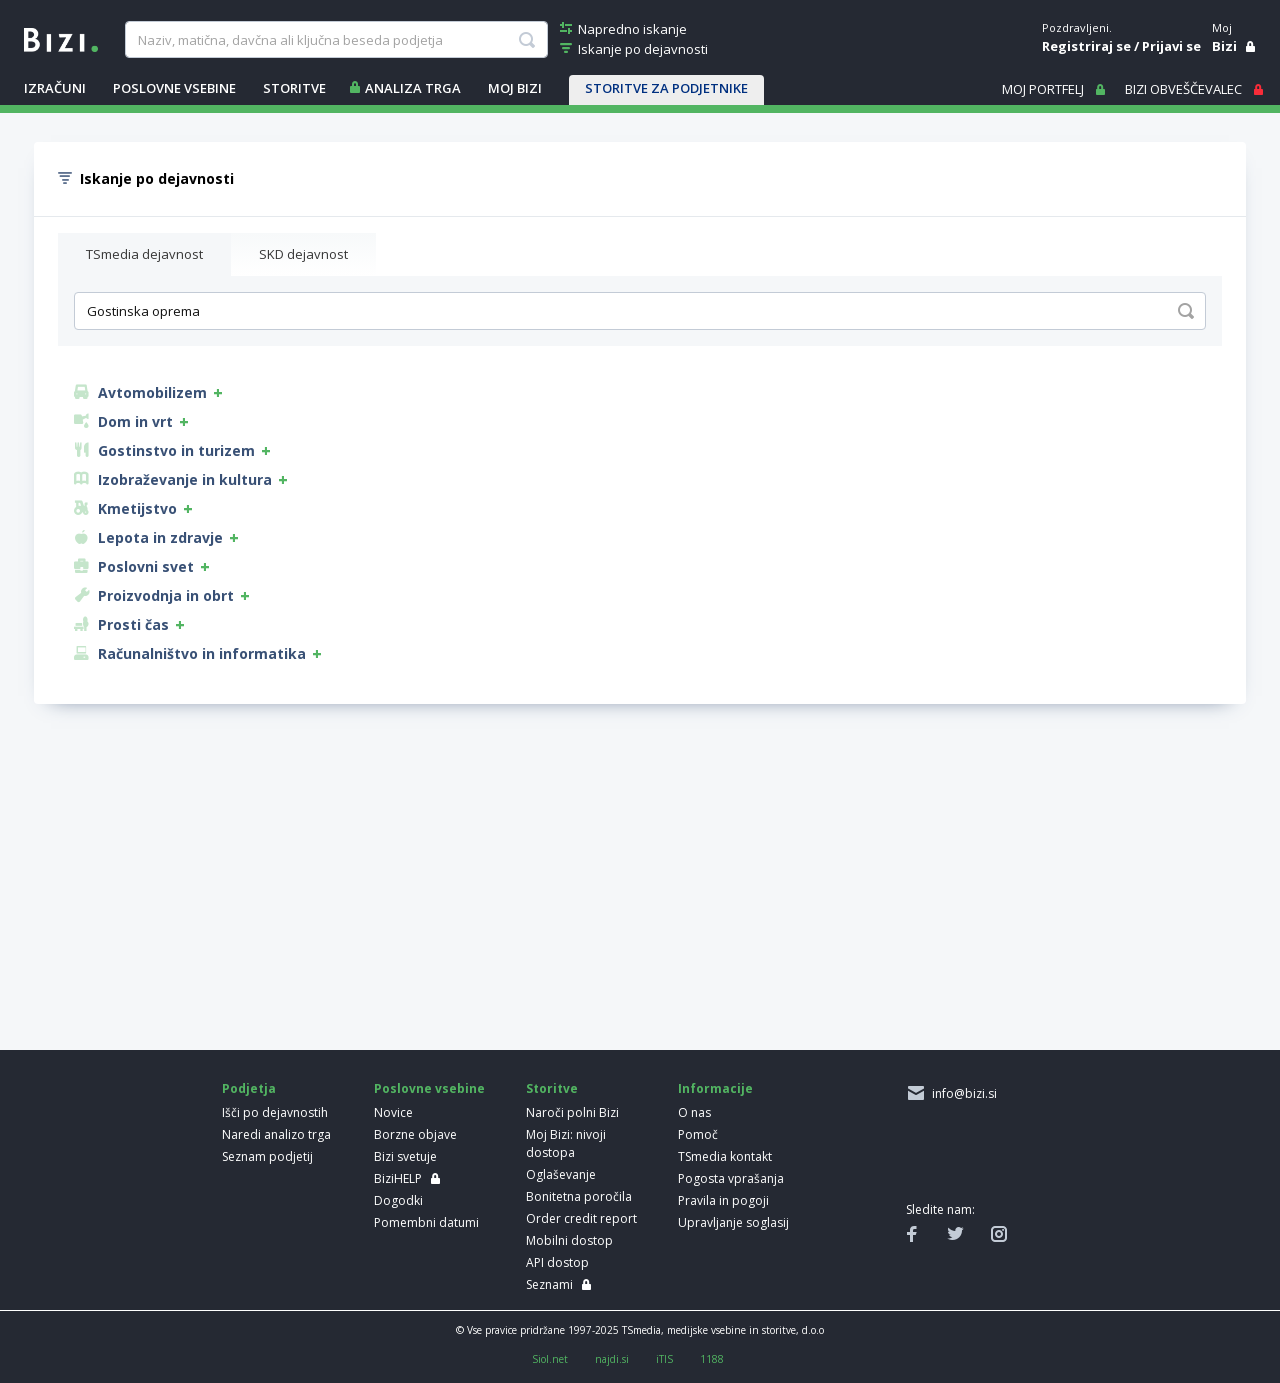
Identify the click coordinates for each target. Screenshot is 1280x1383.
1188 (712, 1359)
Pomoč (698, 1134)
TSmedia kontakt (725, 1156)
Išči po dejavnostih (275, 1112)
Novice (393, 1112)
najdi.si (612, 1359)
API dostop (557, 1262)
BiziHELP (398, 1178)
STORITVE (294, 88)
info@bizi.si (961, 1093)
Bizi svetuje (405, 1156)
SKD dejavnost (303, 254)
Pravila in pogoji (723, 1200)
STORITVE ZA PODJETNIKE (666, 88)
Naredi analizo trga (276, 1134)
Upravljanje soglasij (733, 1222)
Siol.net (550, 1359)
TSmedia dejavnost (144, 254)
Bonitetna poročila (579, 1196)
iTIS (664, 1359)
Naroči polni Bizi (572, 1112)
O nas (694, 1112)
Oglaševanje (561, 1174)
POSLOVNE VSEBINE (174, 88)
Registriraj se (1086, 46)
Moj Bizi (515, 88)
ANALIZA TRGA (413, 88)
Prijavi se (1171, 46)
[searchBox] (336, 40)
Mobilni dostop (569, 1240)
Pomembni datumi (426, 1222)
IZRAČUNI (55, 88)
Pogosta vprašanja (731, 1178)
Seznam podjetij (267, 1156)
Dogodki (398, 1200)
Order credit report (581, 1218)
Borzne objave (415, 1134)
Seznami (549, 1284)
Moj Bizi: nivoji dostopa (566, 1143)
